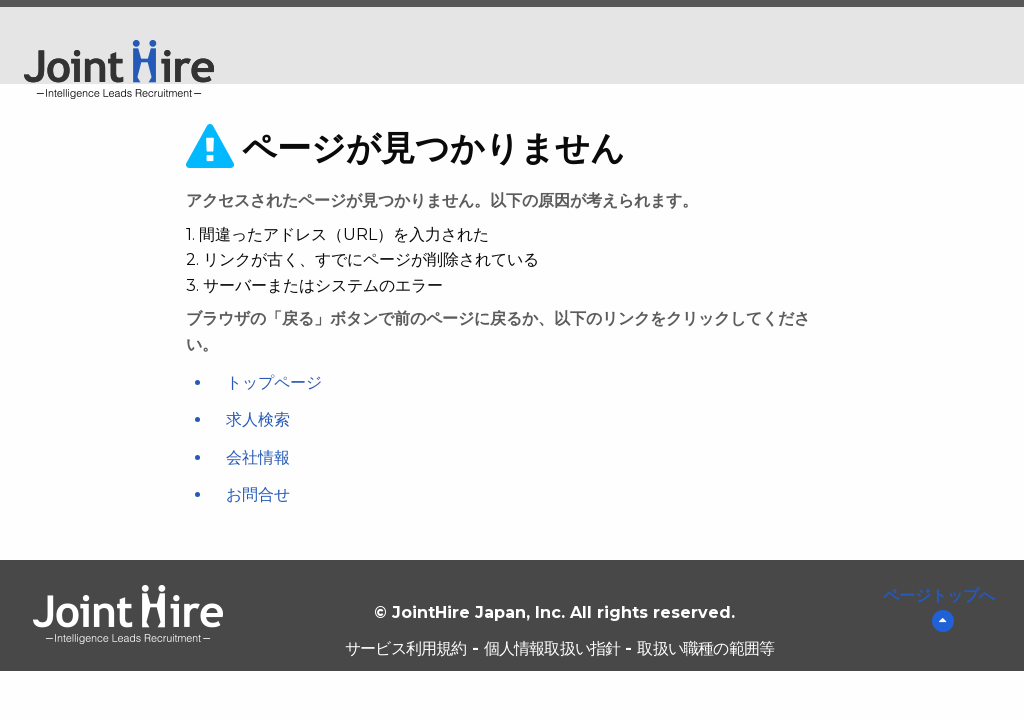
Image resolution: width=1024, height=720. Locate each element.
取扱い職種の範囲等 (705, 648)
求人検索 (258, 419)
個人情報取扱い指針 (552, 648)
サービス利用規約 (406, 648)
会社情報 (258, 457)
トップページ (274, 382)
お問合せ (258, 494)
